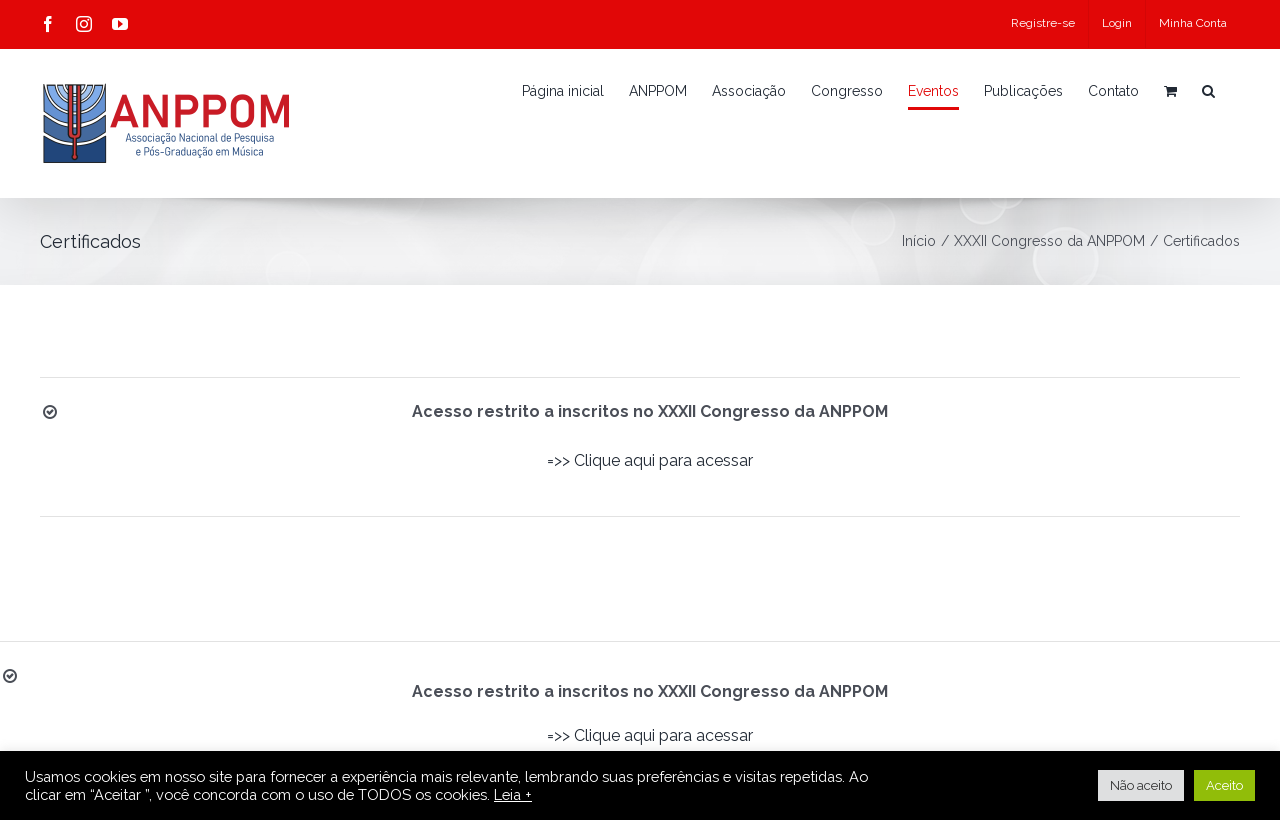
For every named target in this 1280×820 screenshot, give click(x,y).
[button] (1208, 91)
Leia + (513, 794)
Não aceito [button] (1141, 785)
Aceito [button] (1224, 785)
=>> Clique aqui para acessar (650, 460)
